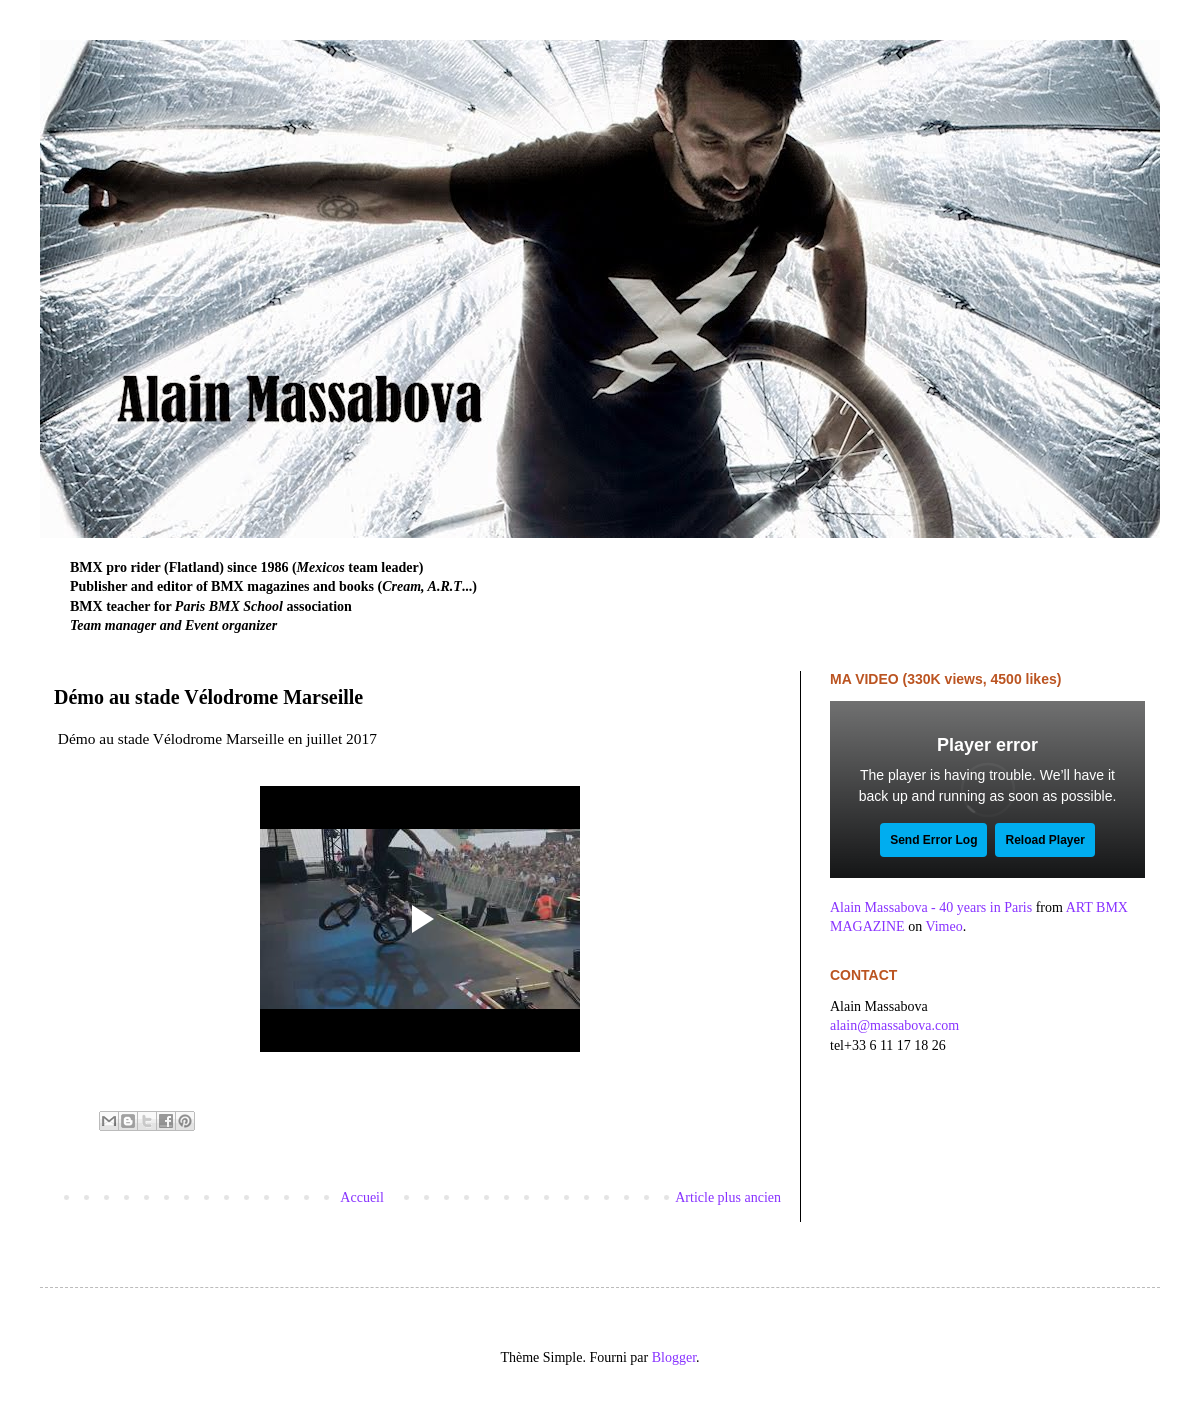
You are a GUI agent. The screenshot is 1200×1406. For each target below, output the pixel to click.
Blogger (674, 1357)
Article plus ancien (728, 1197)
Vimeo (943, 926)
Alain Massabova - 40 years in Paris (931, 907)
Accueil (362, 1197)
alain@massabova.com (894, 1025)
